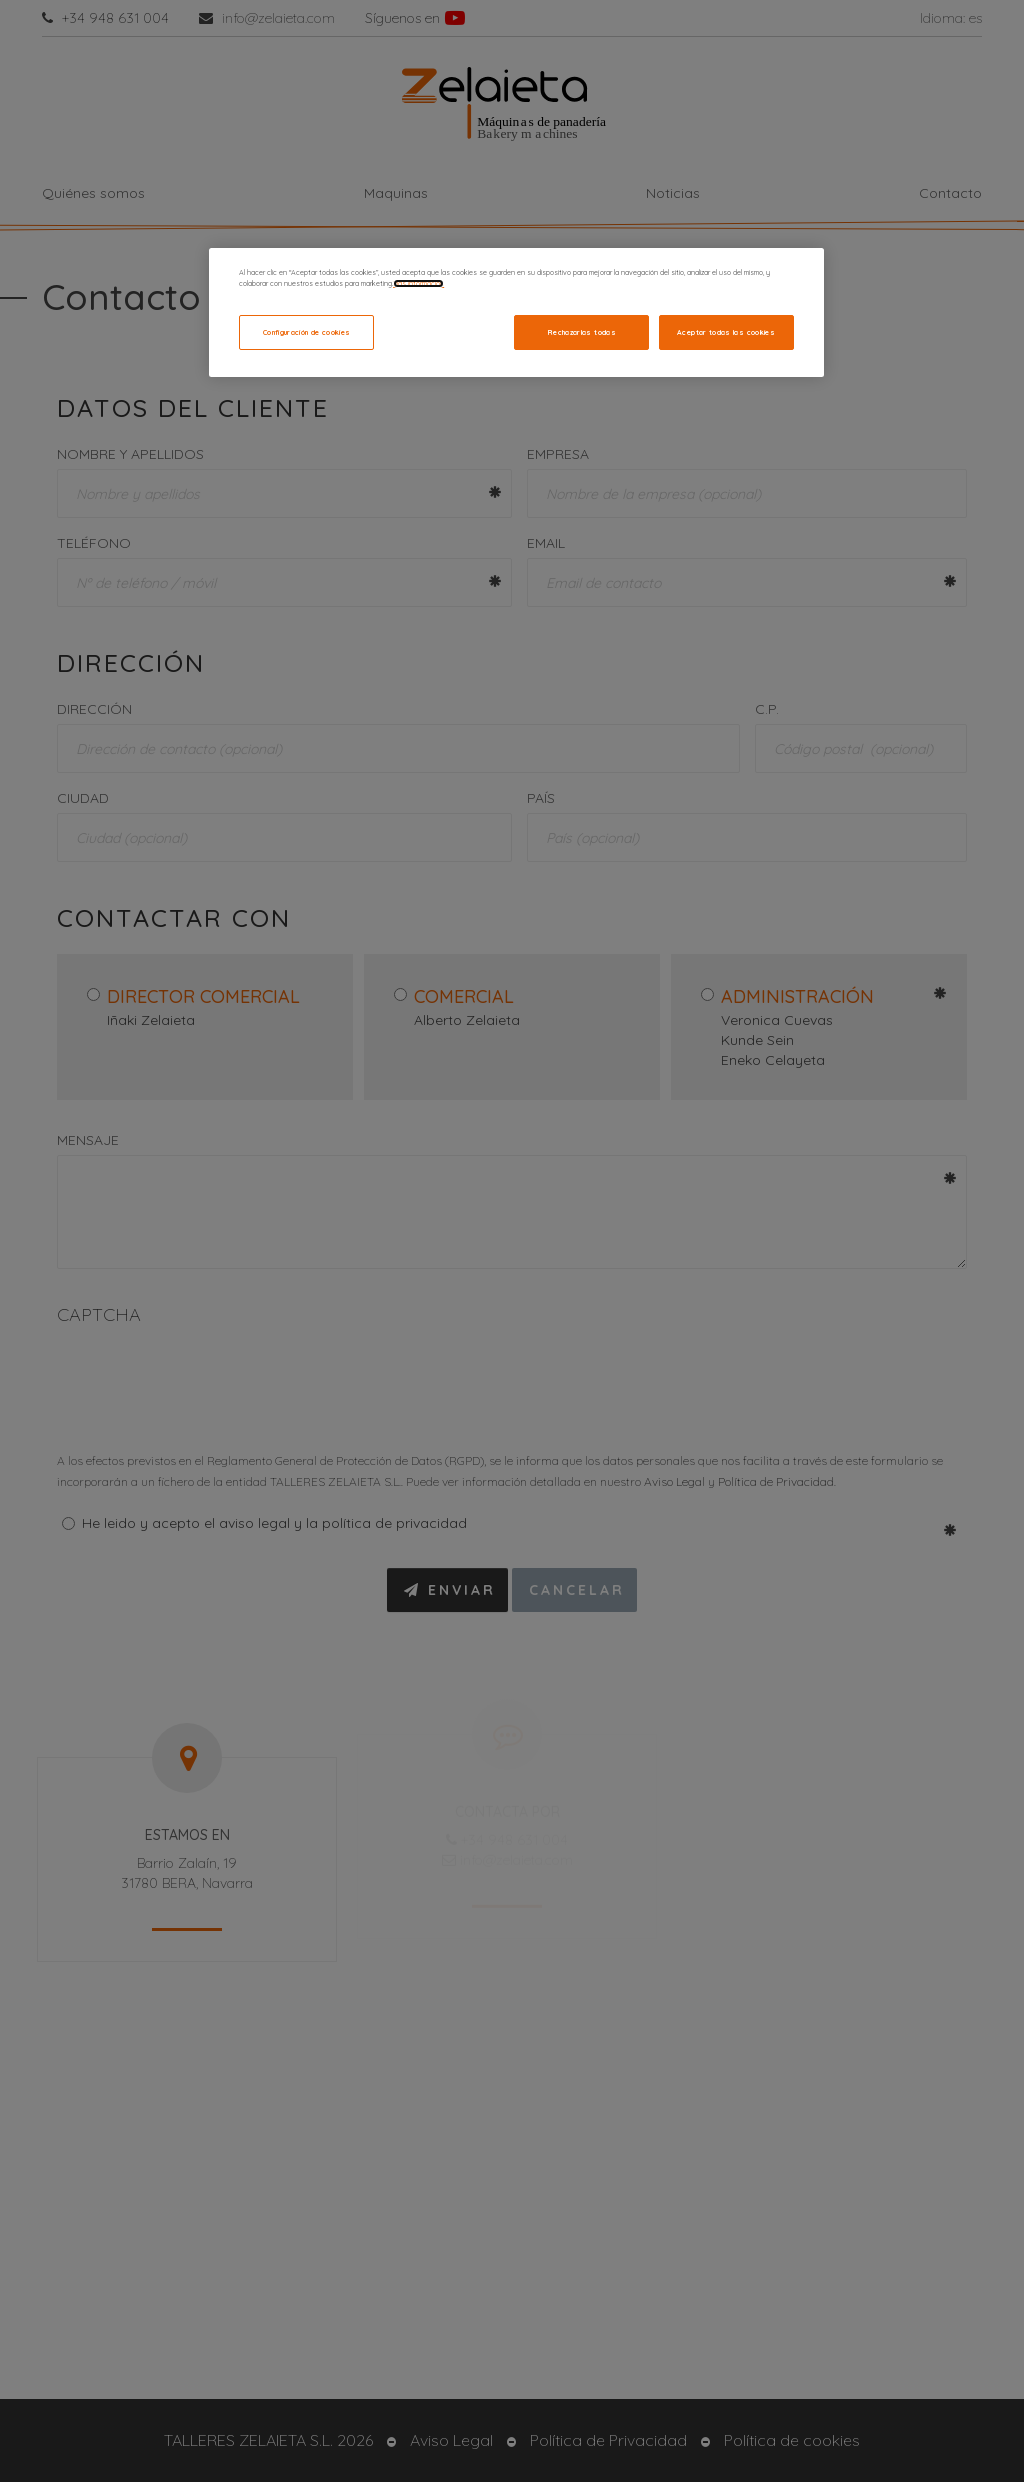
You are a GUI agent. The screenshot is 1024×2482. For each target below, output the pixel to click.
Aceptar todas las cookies (726, 332)
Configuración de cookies (307, 332)
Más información (418, 283)
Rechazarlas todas (582, 332)
